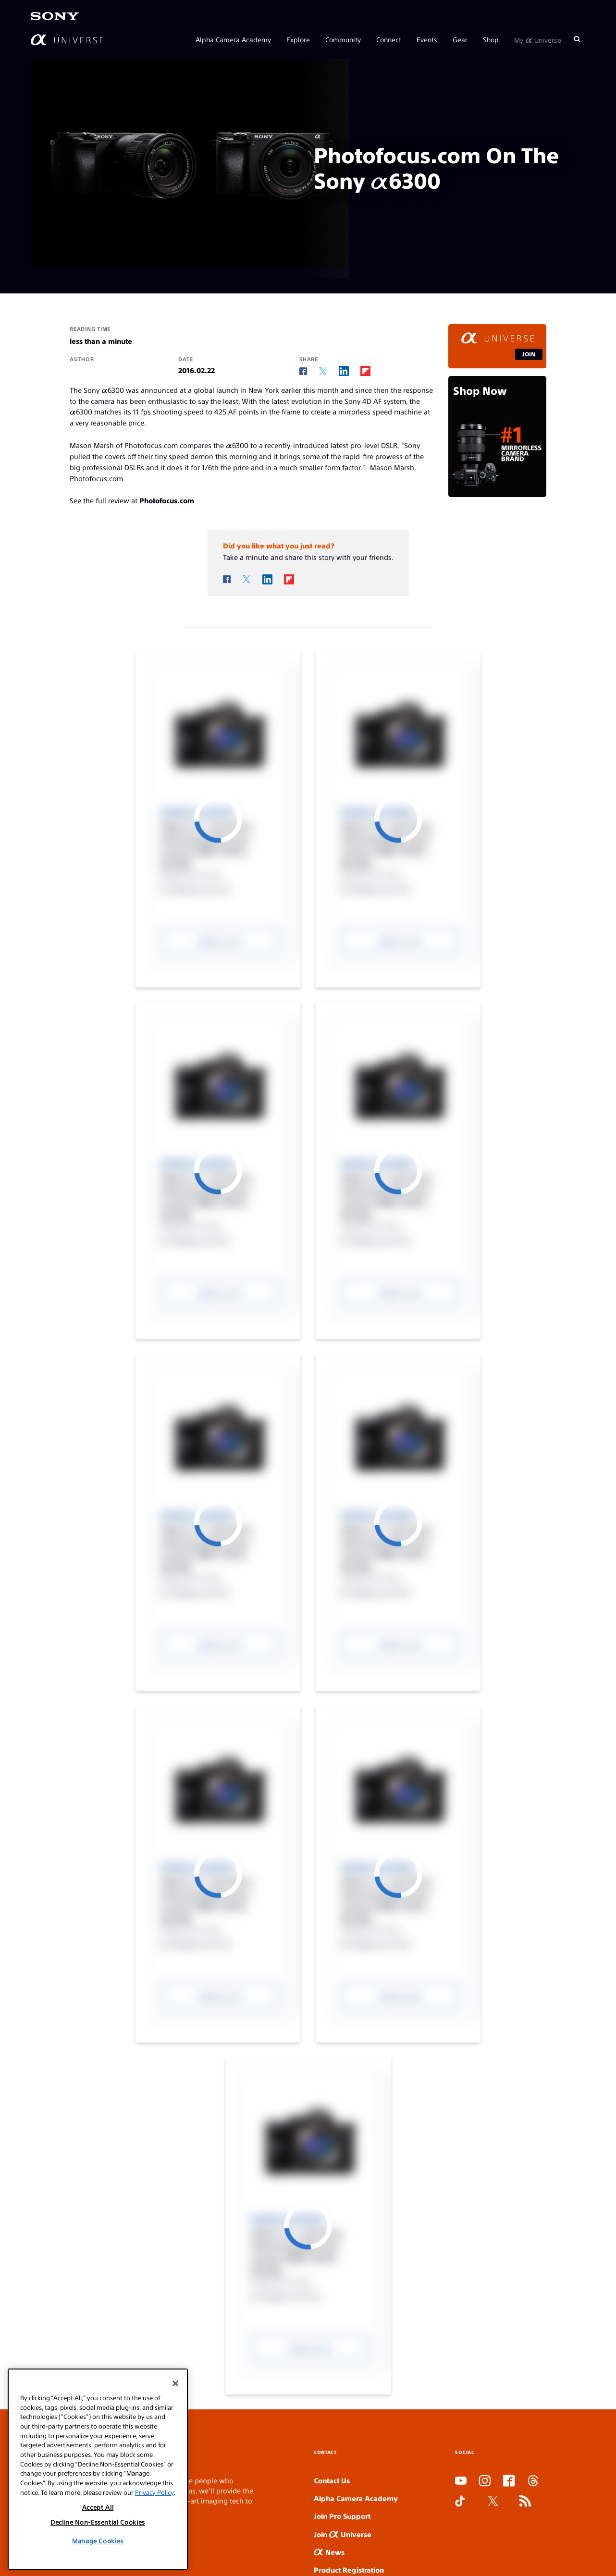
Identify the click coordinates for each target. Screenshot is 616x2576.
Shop (491, 39)
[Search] (577, 39)
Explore (298, 39)
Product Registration (349, 2569)
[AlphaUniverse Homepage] (67, 39)
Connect (388, 39)
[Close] (175, 2383)
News (329, 2551)
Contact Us (332, 2480)
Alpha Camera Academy (233, 39)
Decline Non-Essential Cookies (97, 2522)
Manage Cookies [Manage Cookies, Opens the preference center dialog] (97, 2541)
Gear (460, 39)
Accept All (98, 2507)
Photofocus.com (166, 500)
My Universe (537, 39)
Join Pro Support (342, 2515)
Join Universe (342, 2534)
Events (427, 39)
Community (343, 39)
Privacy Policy (154, 2492)
